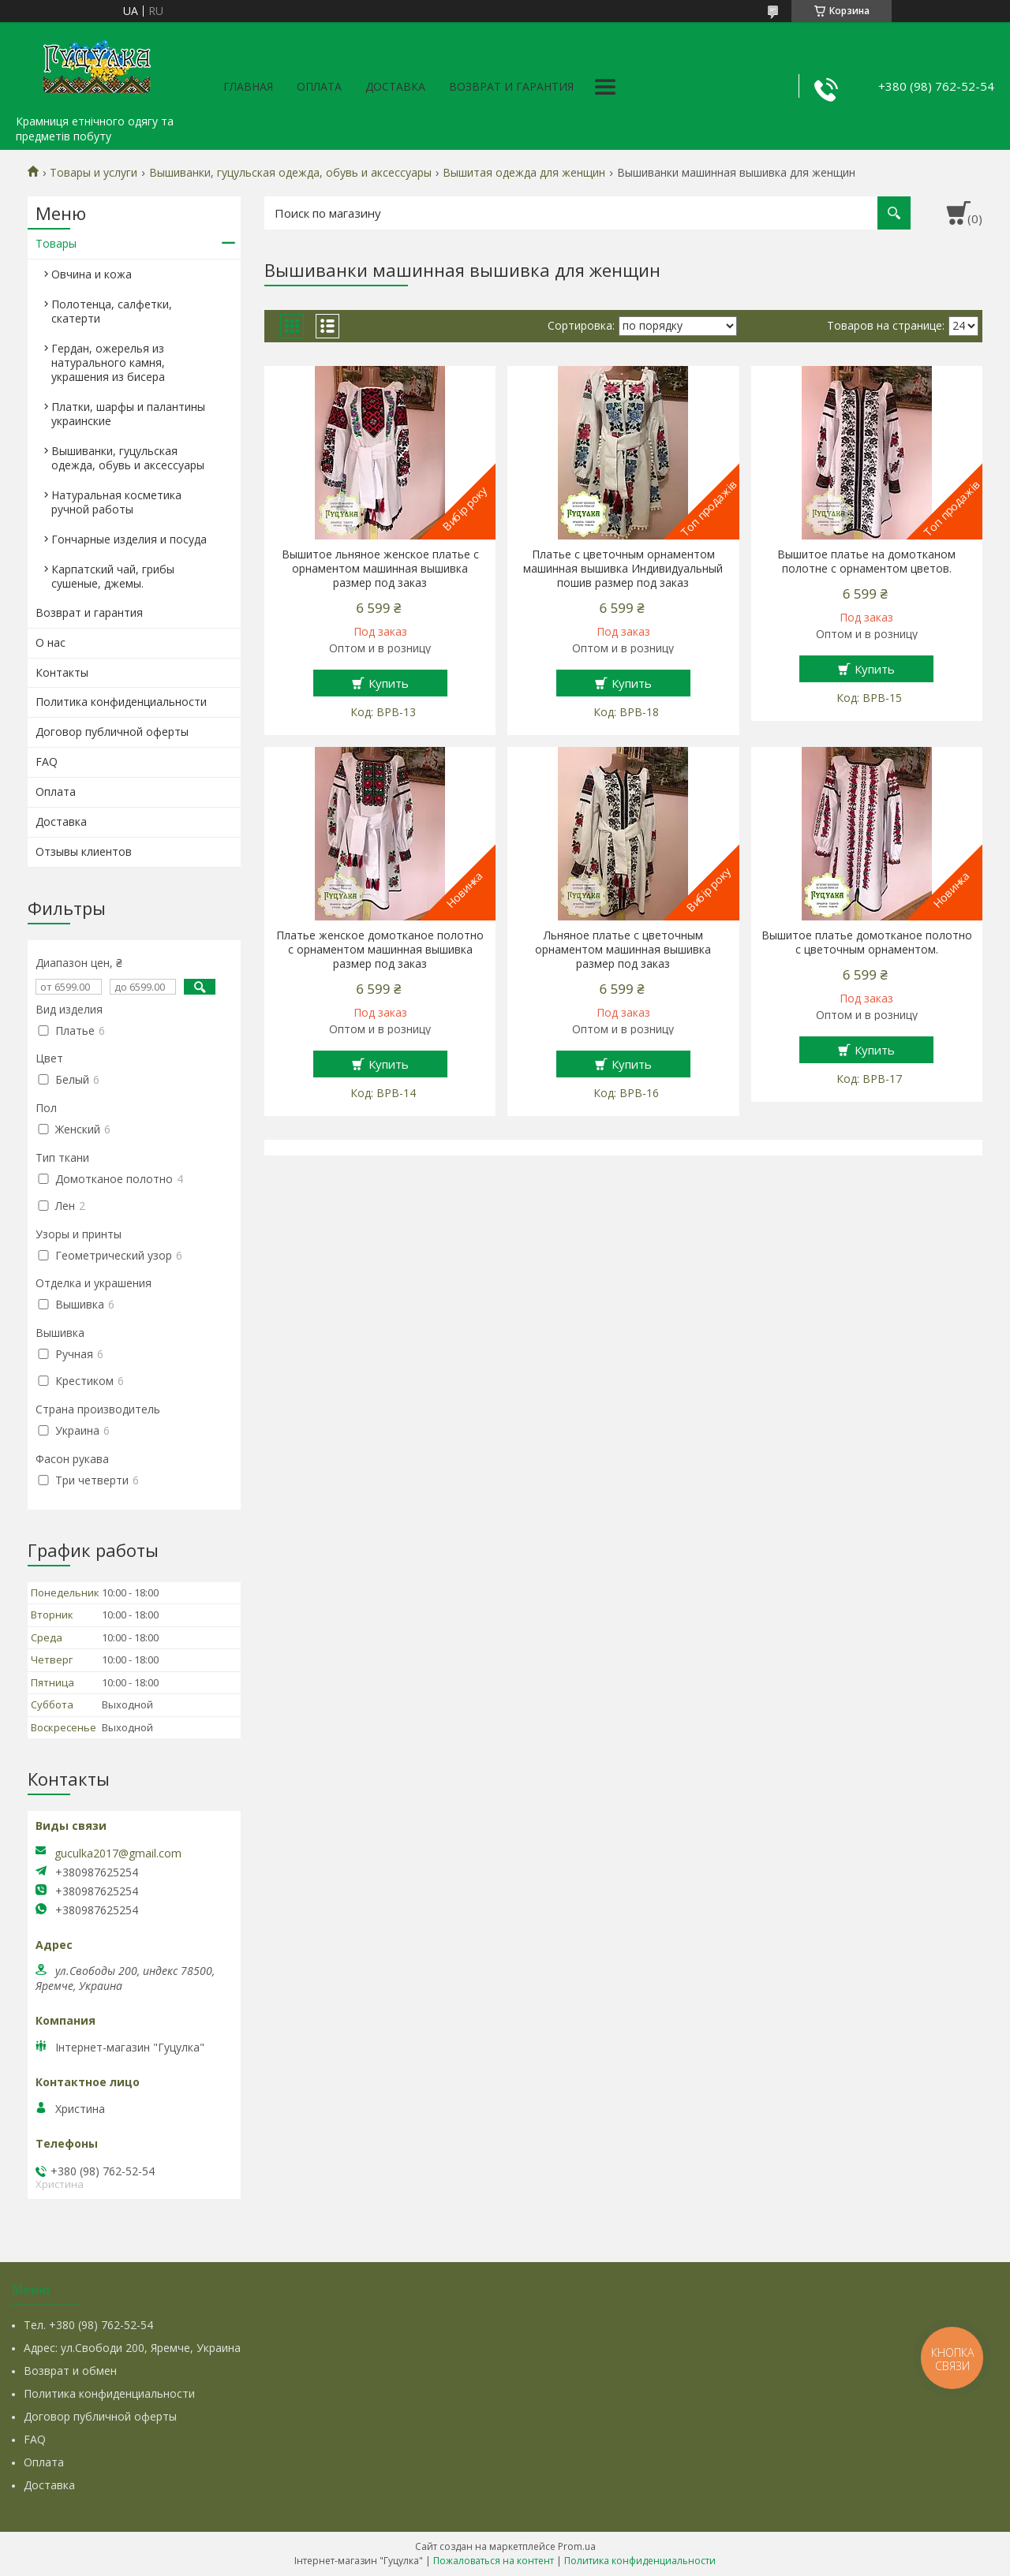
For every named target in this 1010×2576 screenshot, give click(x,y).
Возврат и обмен (70, 2370)
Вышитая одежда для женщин (524, 173)
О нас (50, 642)
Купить (388, 683)
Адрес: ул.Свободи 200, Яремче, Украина (132, 2347)
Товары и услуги (93, 173)
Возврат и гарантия (511, 86)
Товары (56, 243)
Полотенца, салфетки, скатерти (111, 311)
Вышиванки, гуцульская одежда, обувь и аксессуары (290, 173)
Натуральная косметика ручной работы (116, 502)
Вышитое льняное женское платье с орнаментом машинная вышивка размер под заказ (380, 568)
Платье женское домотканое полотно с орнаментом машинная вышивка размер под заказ (380, 949)
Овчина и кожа (91, 274)
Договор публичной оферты (112, 731)
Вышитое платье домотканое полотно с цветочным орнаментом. (866, 942)
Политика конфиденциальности (121, 701)
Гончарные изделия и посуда (129, 539)
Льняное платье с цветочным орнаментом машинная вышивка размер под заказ (623, 949)
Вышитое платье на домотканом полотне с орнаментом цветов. (866, 561)
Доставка (395, 86)
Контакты (62, 672)
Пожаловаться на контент (493, 2560)
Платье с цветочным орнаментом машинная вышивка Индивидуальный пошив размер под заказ (623, 568)
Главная (248, 86)
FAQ (47, 761)
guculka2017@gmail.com (117, 1853)
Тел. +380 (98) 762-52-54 (88, 2324)
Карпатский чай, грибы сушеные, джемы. (112, 576)
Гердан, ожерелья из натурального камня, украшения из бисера (108, 362)
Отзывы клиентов (84, 851)
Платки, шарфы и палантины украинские (128, 413)
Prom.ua (577, 2546)
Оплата (319, 86)
